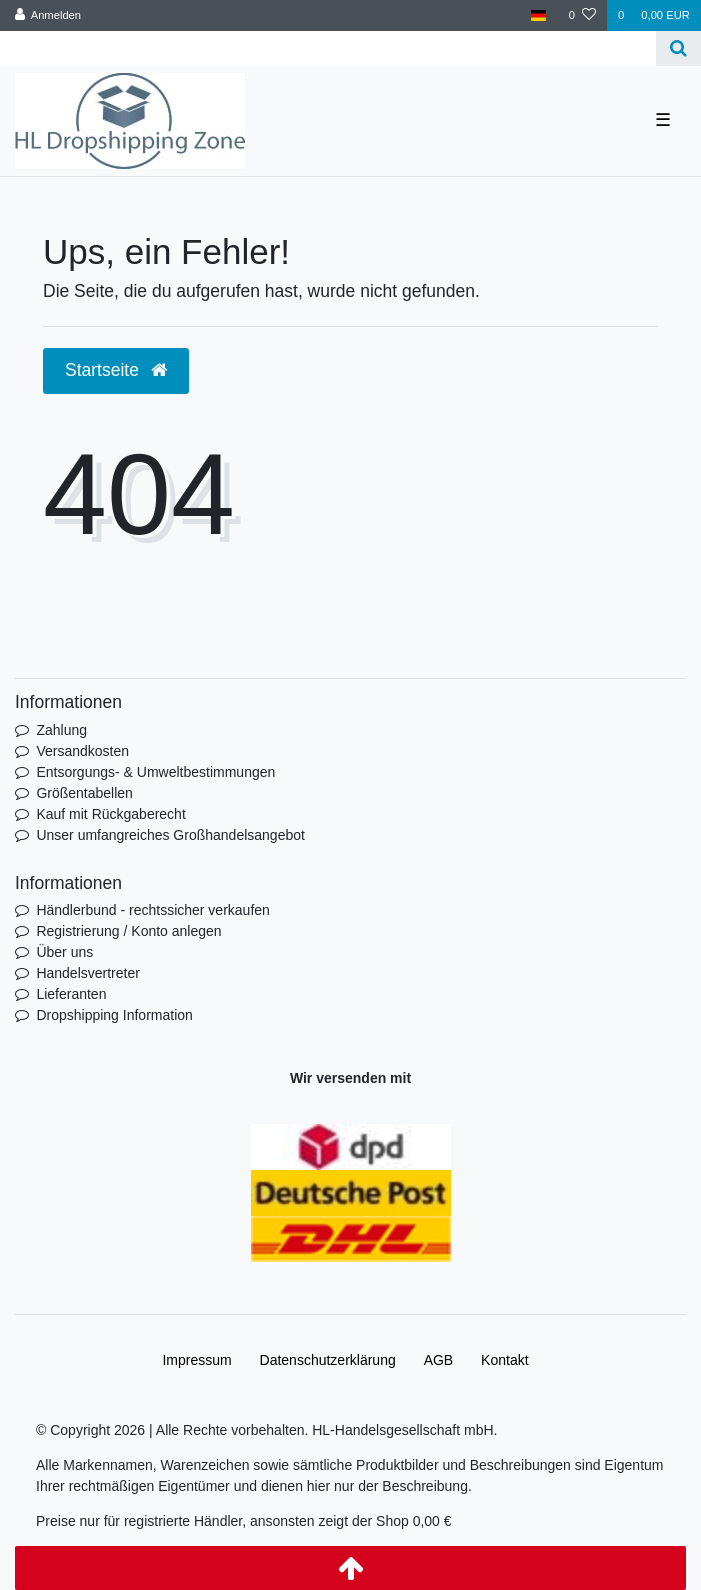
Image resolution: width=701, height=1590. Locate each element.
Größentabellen (84, 793)
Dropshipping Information (114, 1015)
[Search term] (328, 48)
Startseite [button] (116, 370)
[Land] (538, 15)
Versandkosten (82, 751)
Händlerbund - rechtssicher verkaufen (152, 910)
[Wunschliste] (582, 15)
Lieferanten (71, 994)
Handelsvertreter (88, 973)
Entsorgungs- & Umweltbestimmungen (155, 772)
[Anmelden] (48, 15)
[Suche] (678, 48)
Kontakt (504, 1360)
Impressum (196, 1360)
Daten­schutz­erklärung (328, 1360)
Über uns (64, 952)
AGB (439, 1360)
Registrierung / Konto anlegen (128, 931)
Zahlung (61, 730)
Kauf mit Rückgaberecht (110, 814)
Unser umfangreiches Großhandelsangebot (170, 835)
